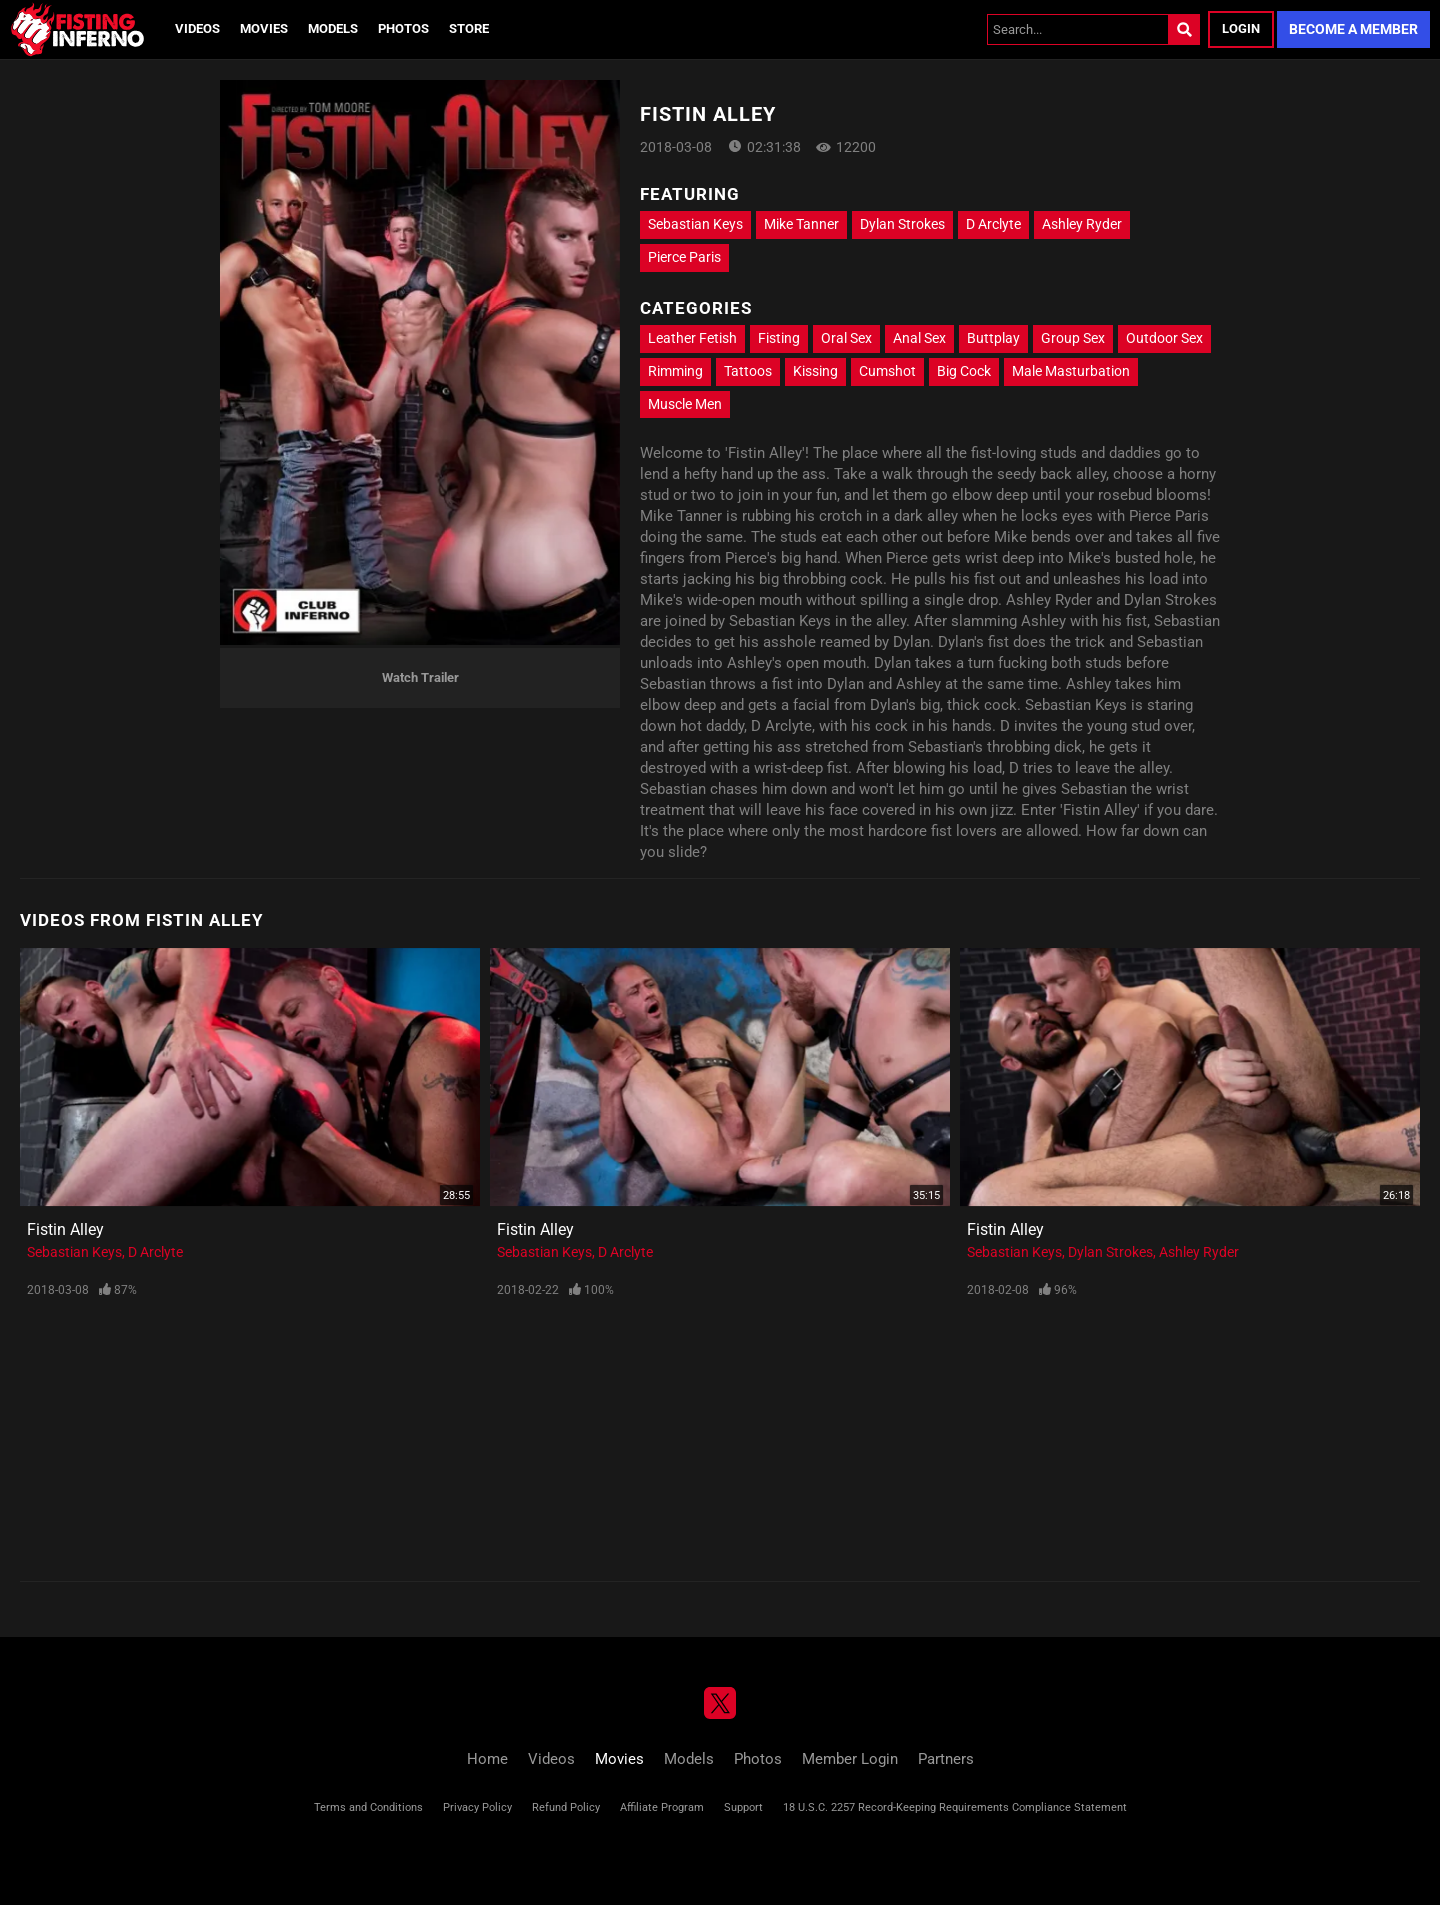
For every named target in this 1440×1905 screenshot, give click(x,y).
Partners (946, 1759)
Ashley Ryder (1082, 224)
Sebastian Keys (695, 224)
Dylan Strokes (902, 224)
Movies (264, 28)
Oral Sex (846, 338)
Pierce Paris (684, 257)
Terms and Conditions (368, 1807)
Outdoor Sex (1164, 338)
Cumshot (887, 371)
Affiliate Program (662, 1807)
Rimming (675, 371)
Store (469, 28)
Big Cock (964, 371)
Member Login (850, 1759)
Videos (197, 28)
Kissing (815, 371)
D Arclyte (993, 224)
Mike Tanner (801, 224)
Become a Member (1353, 29)
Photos (403, 28)
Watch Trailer (420, 677)
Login (1241, 28)
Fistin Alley (65, 1229)
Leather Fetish (692, 338)
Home (487, 1759)
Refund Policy (566, 1807)
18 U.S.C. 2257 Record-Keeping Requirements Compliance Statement (955, 1807)
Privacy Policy (477, 1807)
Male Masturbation (1071, 371)
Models (333, 28)
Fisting (779, 338)
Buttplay (993, 338)
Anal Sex (919, 338)
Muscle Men (685, 404)
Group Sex (1073, 338)
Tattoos (748, 371)
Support (743, 1807)
